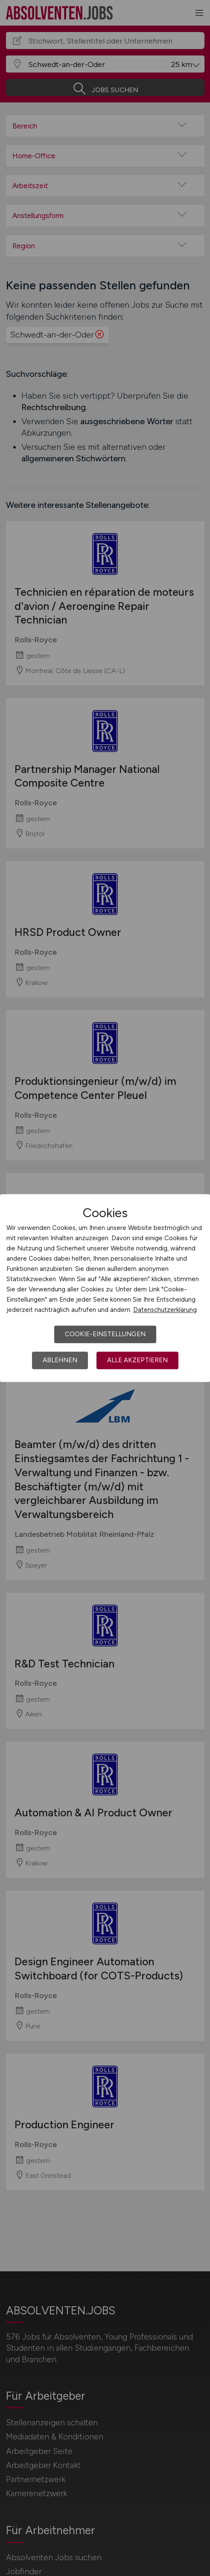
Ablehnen (60, 1360)
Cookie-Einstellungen (105, 1334)
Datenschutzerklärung (165, 1310)
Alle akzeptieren (137, 1360)
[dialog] (105, 1288)
